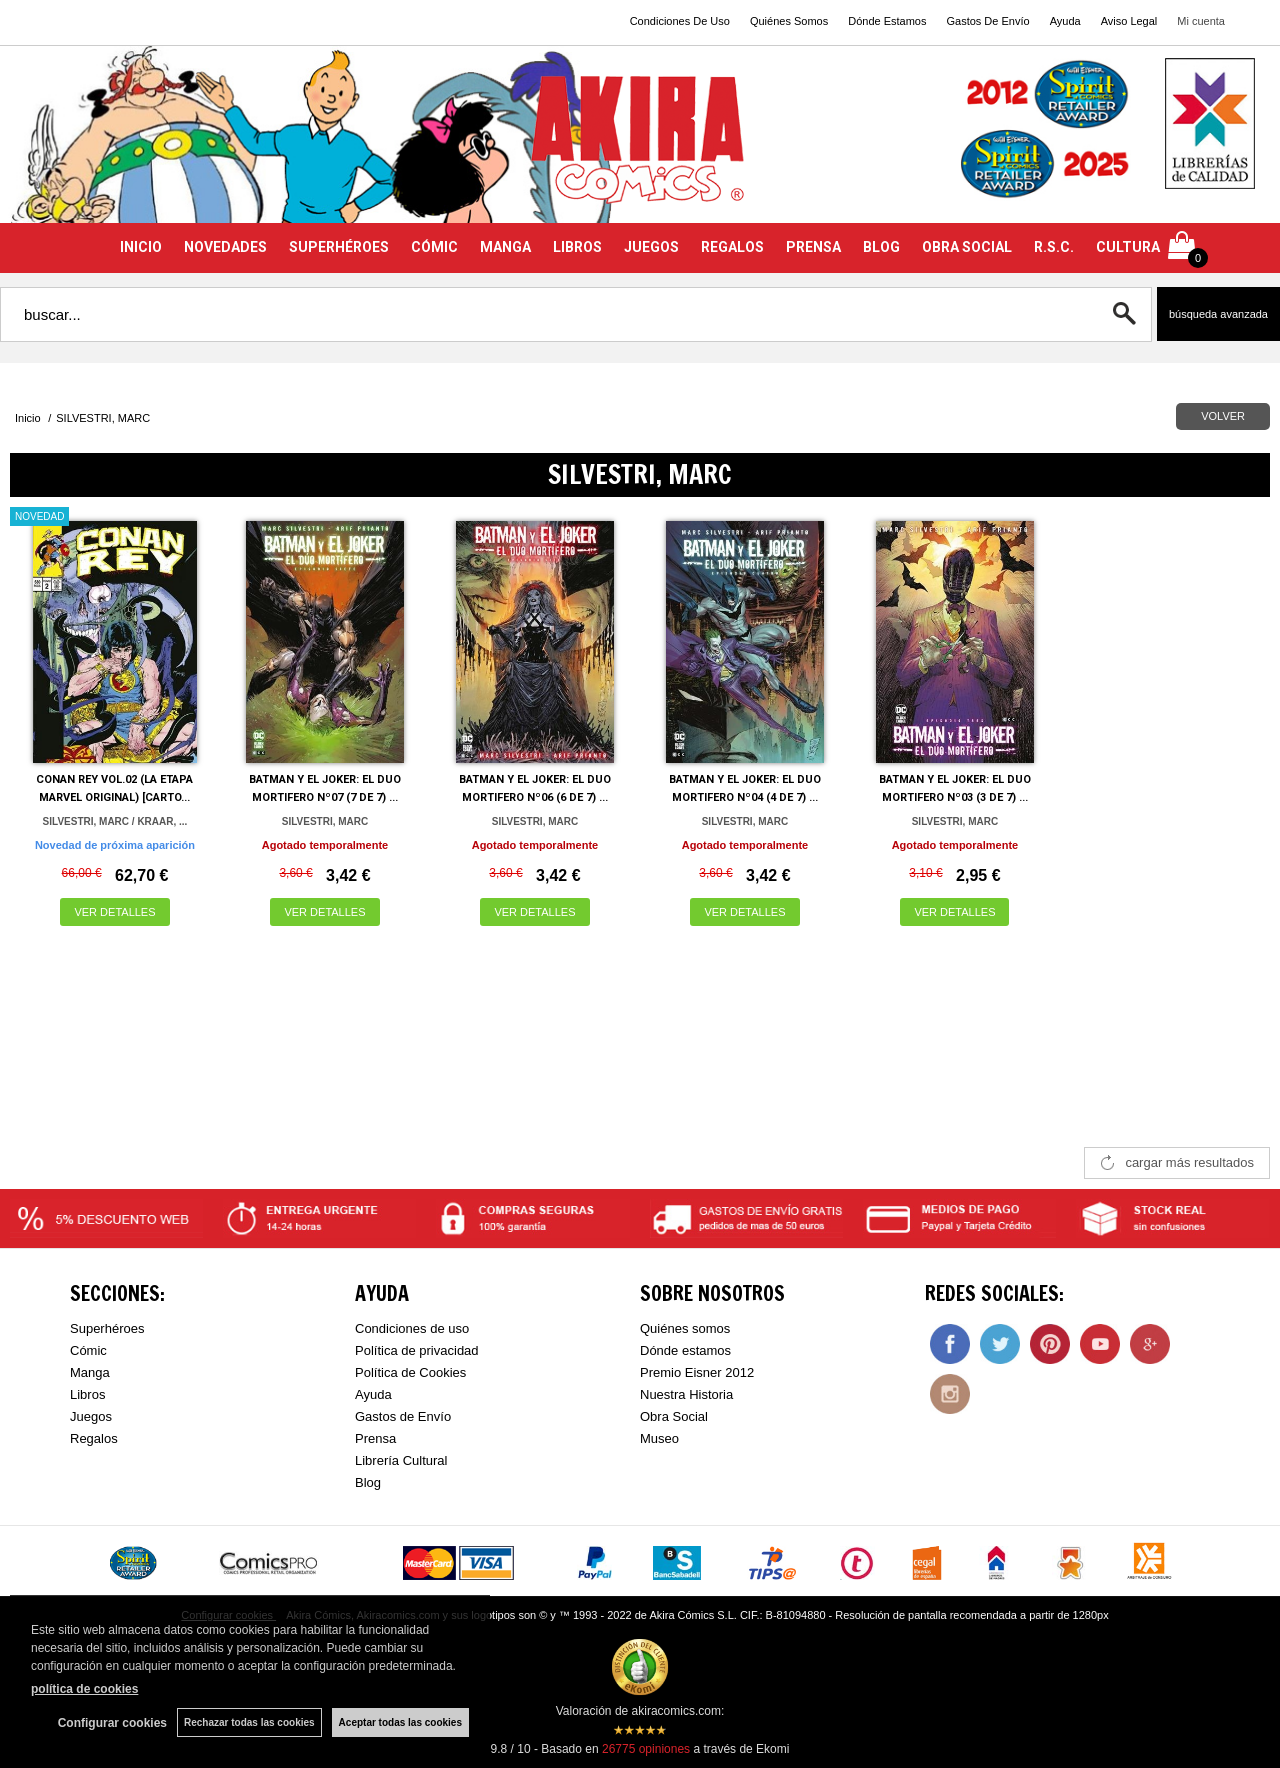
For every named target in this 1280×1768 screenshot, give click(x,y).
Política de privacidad (417, 1350)
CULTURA (1128, 247)
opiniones (646, 1749)
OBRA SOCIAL (967, 247)
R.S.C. (1054, 247)
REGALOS (732, 247)
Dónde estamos (685, 1350)
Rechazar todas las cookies (249, 1722)
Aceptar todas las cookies (400, 1722)
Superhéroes (107, 1328)
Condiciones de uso (412, 1328)
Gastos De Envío (987, 21)
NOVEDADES (225, 247)
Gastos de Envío (403, 1416)
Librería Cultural (401, 1460)
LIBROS (577, 247)
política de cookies (84, 1689)
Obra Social (674, 1416)
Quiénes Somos (789, 21)
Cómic (88, 1350)
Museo (659, 1438)
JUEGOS (651, 247)
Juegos (91, 1416)
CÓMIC (434, 247)
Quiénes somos (685, 1328)
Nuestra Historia (686, 1394)
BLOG (881, 247)
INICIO (141, 247)
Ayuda (1065, 21)
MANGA (505, 247)
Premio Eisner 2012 (697, 1372)
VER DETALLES (114, 912)
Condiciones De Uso (680, 21)
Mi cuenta (1201, 21)
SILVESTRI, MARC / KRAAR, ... (115, 821)
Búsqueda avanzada (1218, 314)
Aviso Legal (1129, 21)
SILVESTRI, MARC (325, 821)
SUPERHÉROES (339, 247)
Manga (90, 1372)
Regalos (94, 1438)
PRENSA (813, 247)
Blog (368, 1482)
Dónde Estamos (887, 21)
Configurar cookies (112, 1723)
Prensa (375, 1438)
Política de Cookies (410, 1372)
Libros (87, 1394)
